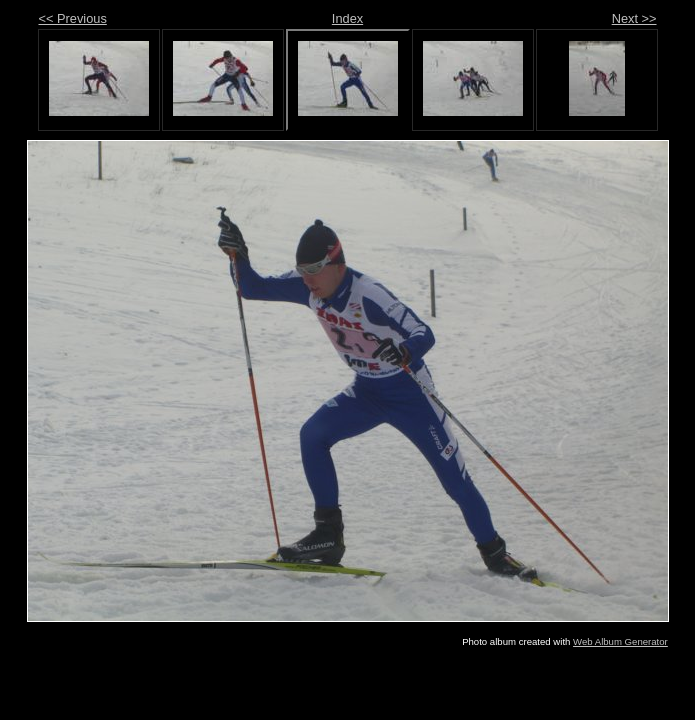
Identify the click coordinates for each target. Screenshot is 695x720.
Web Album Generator (620, 641)
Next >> (634, 18)
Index (347, 18)
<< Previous (73, 18)
